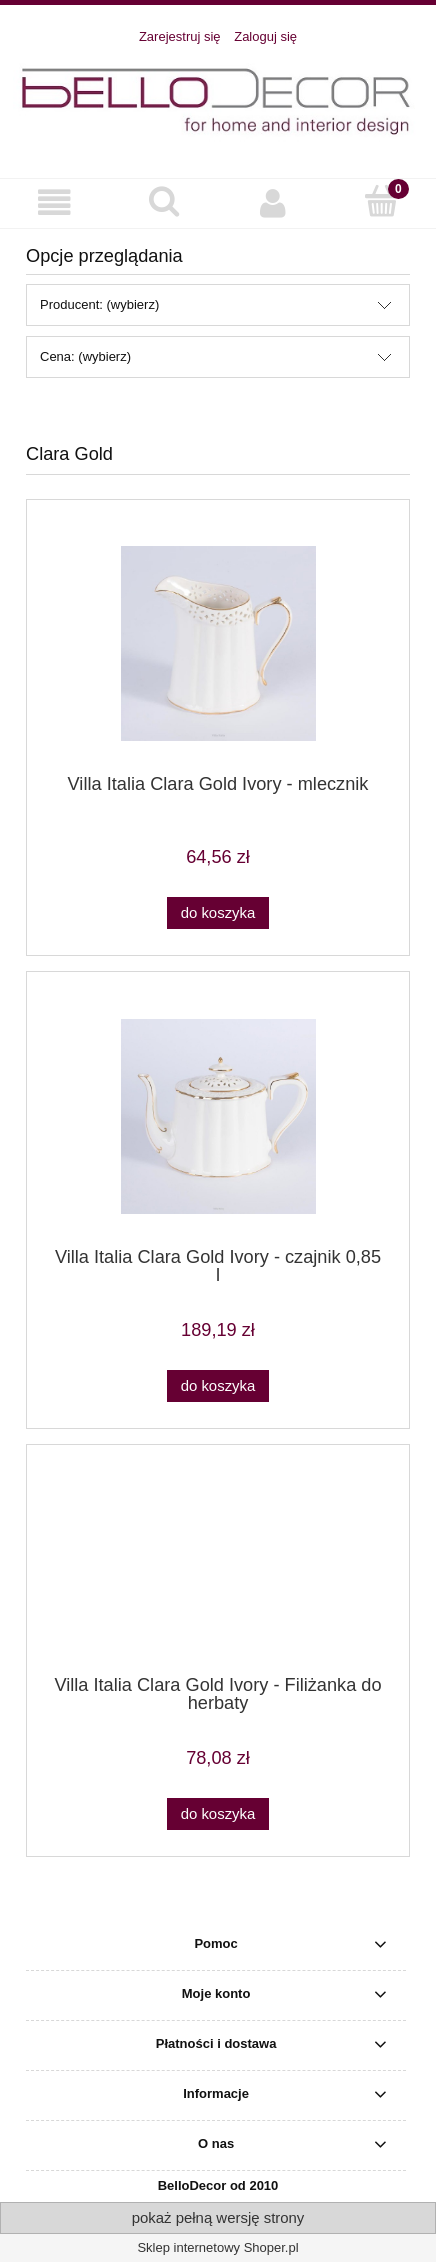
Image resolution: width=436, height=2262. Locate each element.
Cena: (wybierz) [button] (85, 356)
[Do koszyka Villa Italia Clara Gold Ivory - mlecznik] (218, 913)
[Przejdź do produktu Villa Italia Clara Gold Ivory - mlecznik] (218, 643)
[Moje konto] (272, 202)
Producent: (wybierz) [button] (99, 304)
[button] (54, 202)
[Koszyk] (381, 201)
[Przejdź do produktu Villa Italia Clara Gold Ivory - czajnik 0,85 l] (218, 1116)
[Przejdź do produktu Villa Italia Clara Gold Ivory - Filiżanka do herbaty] (218, 1567)
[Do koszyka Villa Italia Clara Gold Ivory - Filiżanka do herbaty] (218, 1814)
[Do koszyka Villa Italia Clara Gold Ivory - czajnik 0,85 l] (218, 1386)
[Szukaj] (163, 201)
